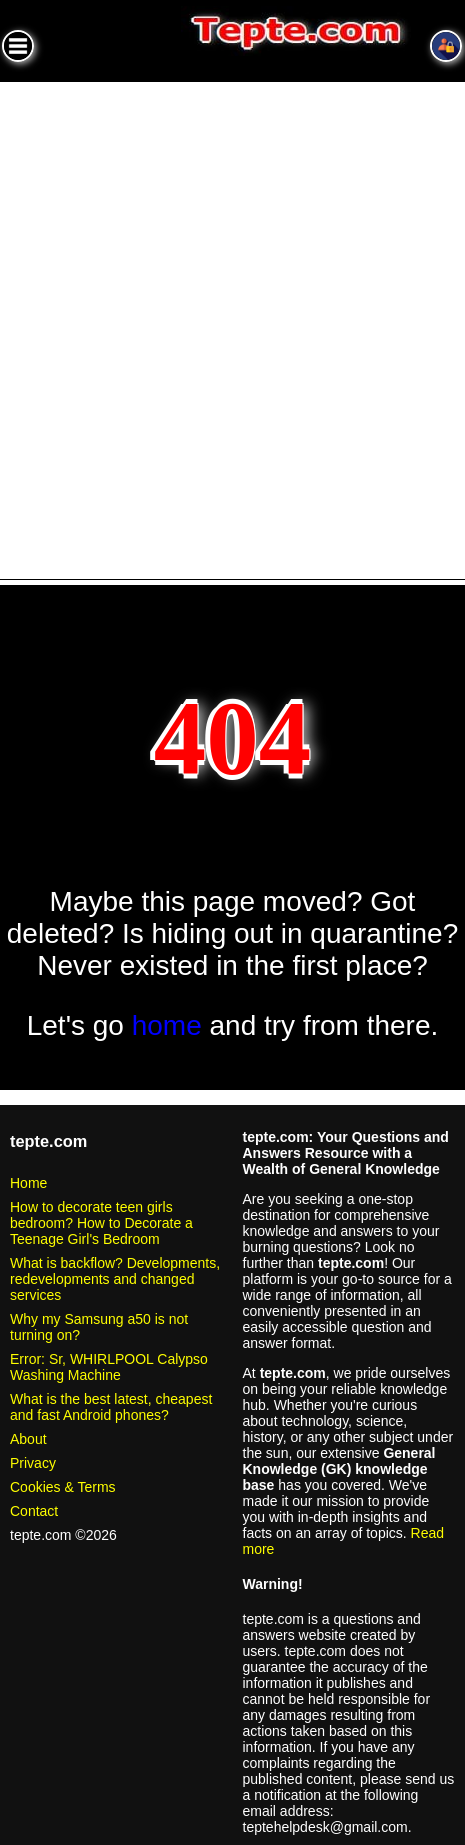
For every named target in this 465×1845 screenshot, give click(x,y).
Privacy (33, 1463)
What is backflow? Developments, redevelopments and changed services (115, 1279)
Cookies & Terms (63, 1487)
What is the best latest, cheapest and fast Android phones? (111, 1407)
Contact (34, 1511)
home (167, 1025)
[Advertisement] (232, 324)
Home (28, 1183)
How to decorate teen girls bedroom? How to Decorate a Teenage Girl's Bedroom (101, 1223)
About (28, 1439)
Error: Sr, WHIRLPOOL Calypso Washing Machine (109, 1367)
